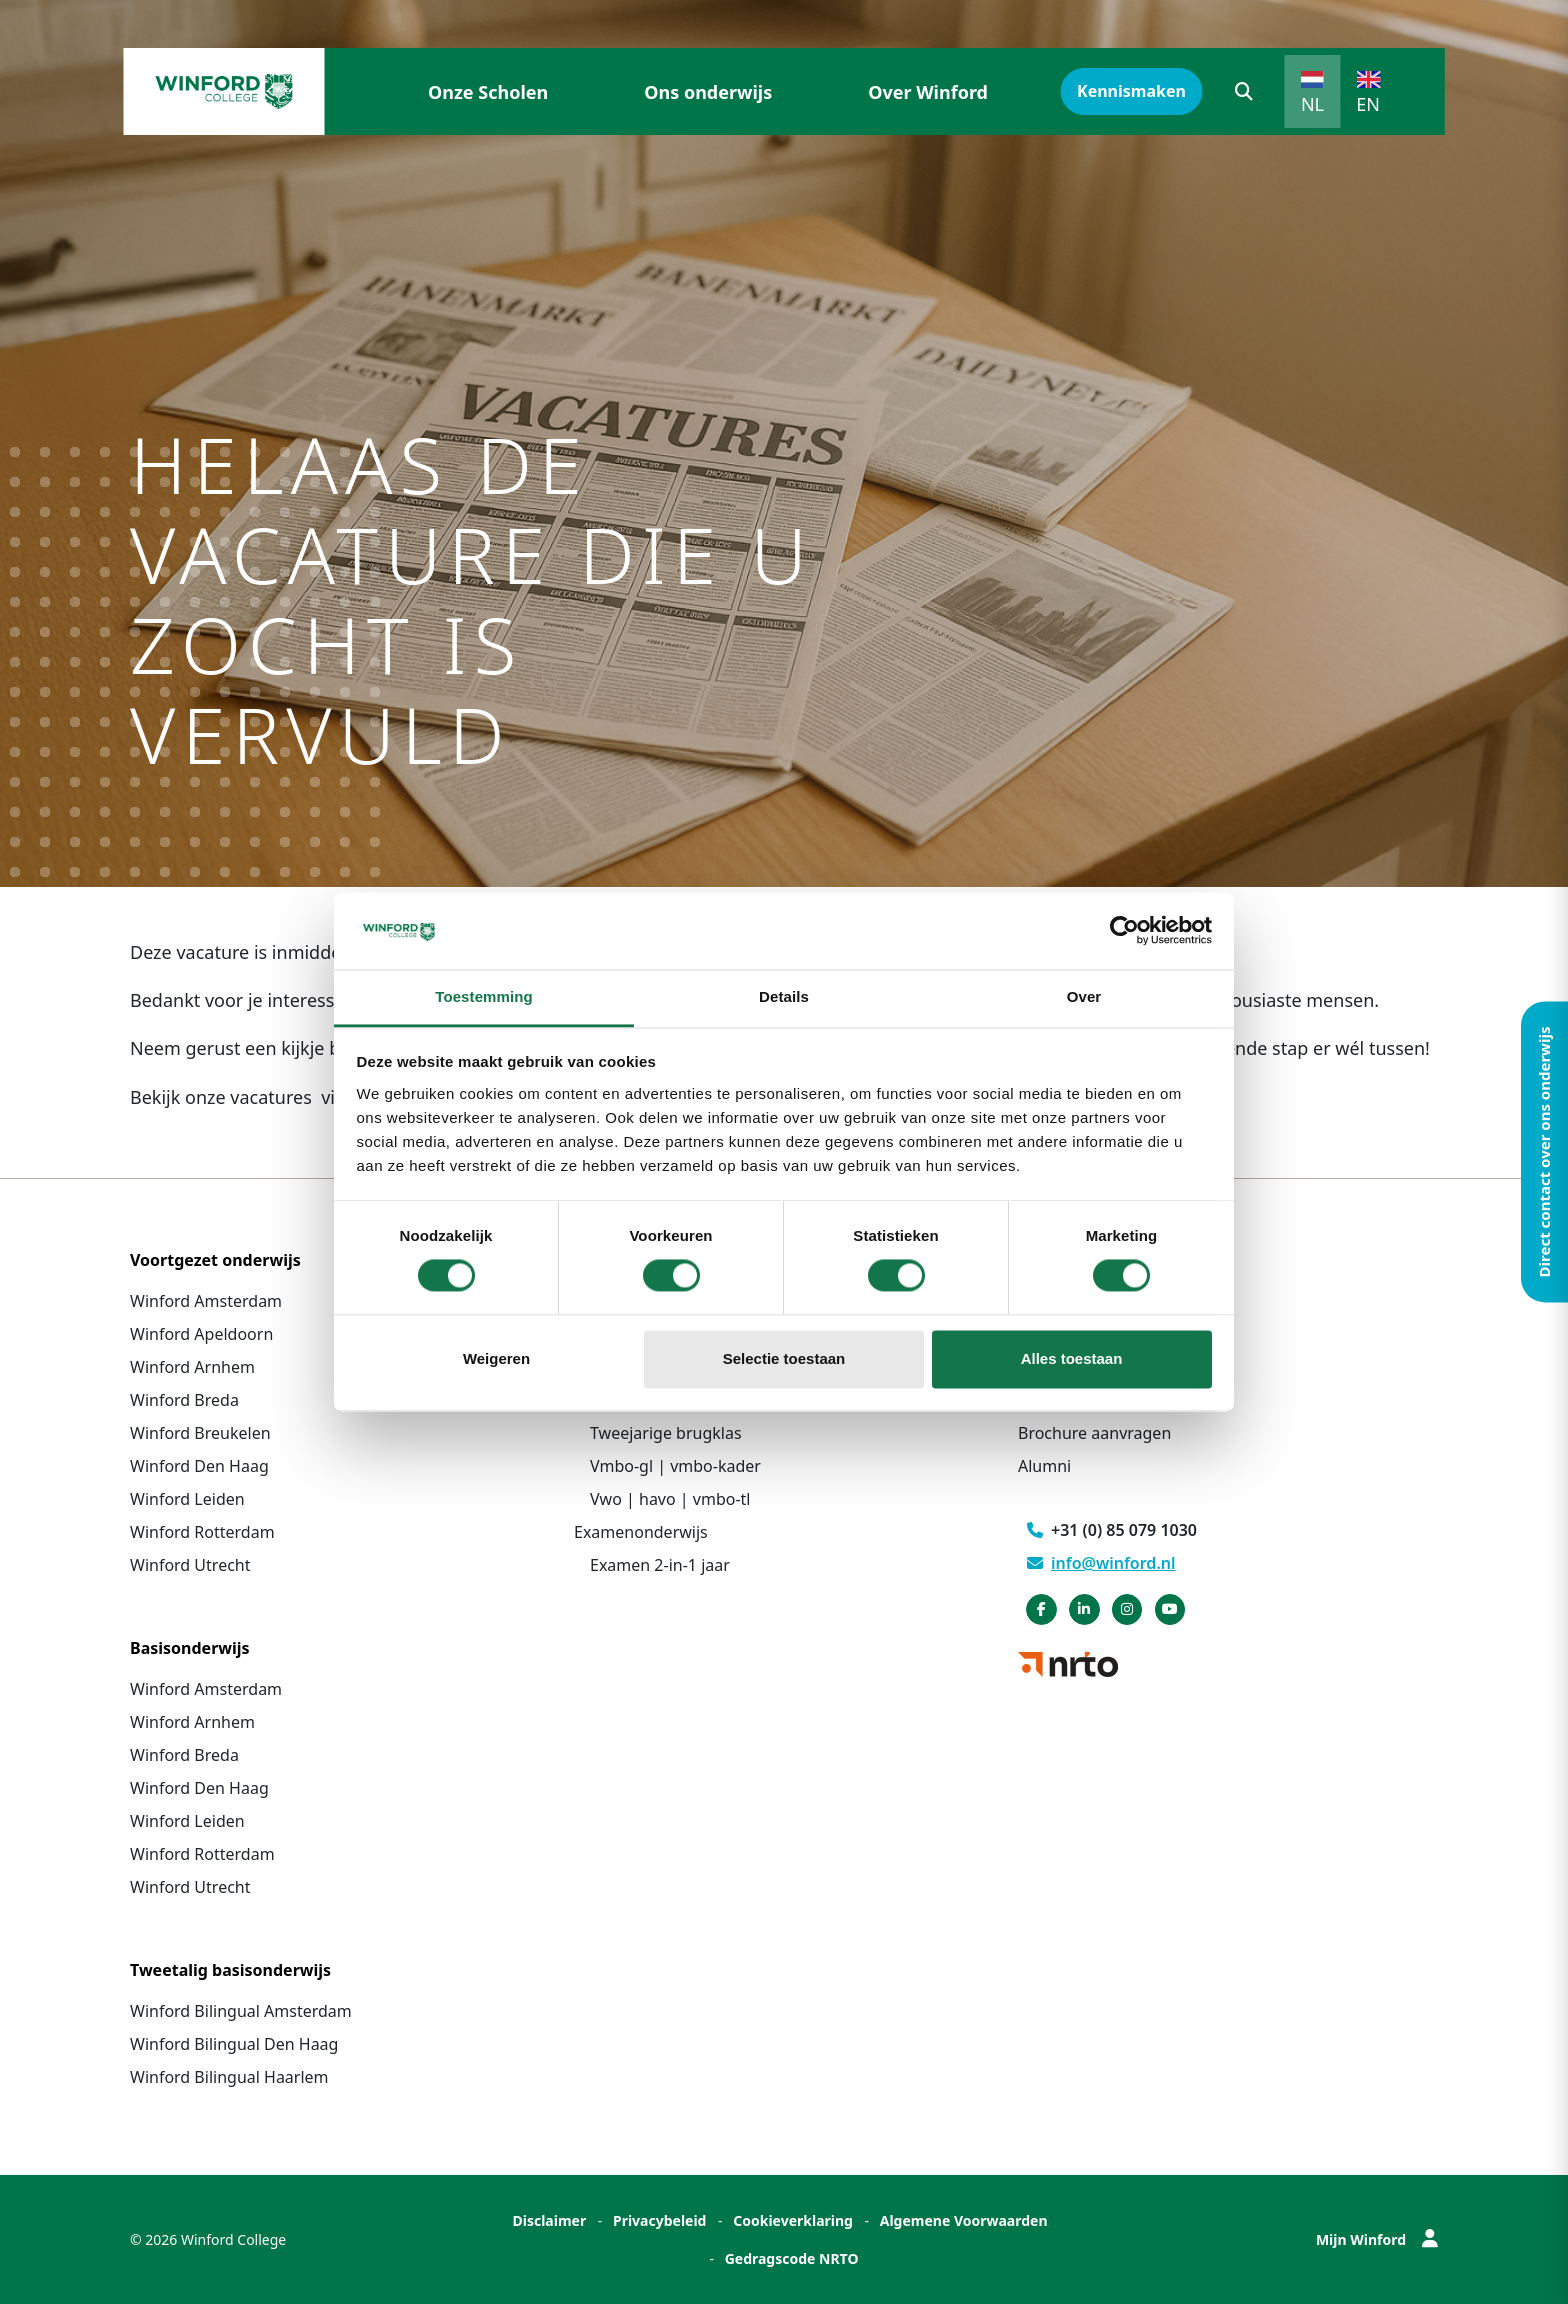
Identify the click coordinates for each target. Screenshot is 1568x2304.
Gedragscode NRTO (792, 2258)
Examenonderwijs (641, 1532)
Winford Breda (184, 1400)
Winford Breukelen (200, 1433)
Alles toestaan (1072, 1358)
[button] (1244, 91)
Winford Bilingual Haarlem (229, 2077)
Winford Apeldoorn (201, 1334)
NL (1312, 104)
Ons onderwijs (708, 92)
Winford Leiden (187, 1499)
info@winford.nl (1101, 1563)
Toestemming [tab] (484, 996)
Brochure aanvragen (1094, 1433)
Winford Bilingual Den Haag (234, 2044)
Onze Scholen (488, 92)
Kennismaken (1131, 91)
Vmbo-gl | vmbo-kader (675, 1466)
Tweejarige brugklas (666, 1433)
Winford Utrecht (190, 1565)
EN (1368, 104)
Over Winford (928, 92)
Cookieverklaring (793, 2220)
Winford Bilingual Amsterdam (241, 2011)
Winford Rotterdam (202, 1532)
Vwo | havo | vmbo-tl (670, 1499)
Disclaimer (549, 2220)
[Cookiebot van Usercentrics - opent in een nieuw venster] (1124, 931)
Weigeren (496, 1358)
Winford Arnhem (192, 1367)
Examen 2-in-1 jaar (660, 1565)
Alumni (1044, 1466)
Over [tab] (1084, 996)
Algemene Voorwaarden (964, 2220)
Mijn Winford (1377, 2239)
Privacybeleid (660, 2220)
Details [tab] (784, 996)
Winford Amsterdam (206, 1301)
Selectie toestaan (784, 1358)
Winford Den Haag (199, 1466)
